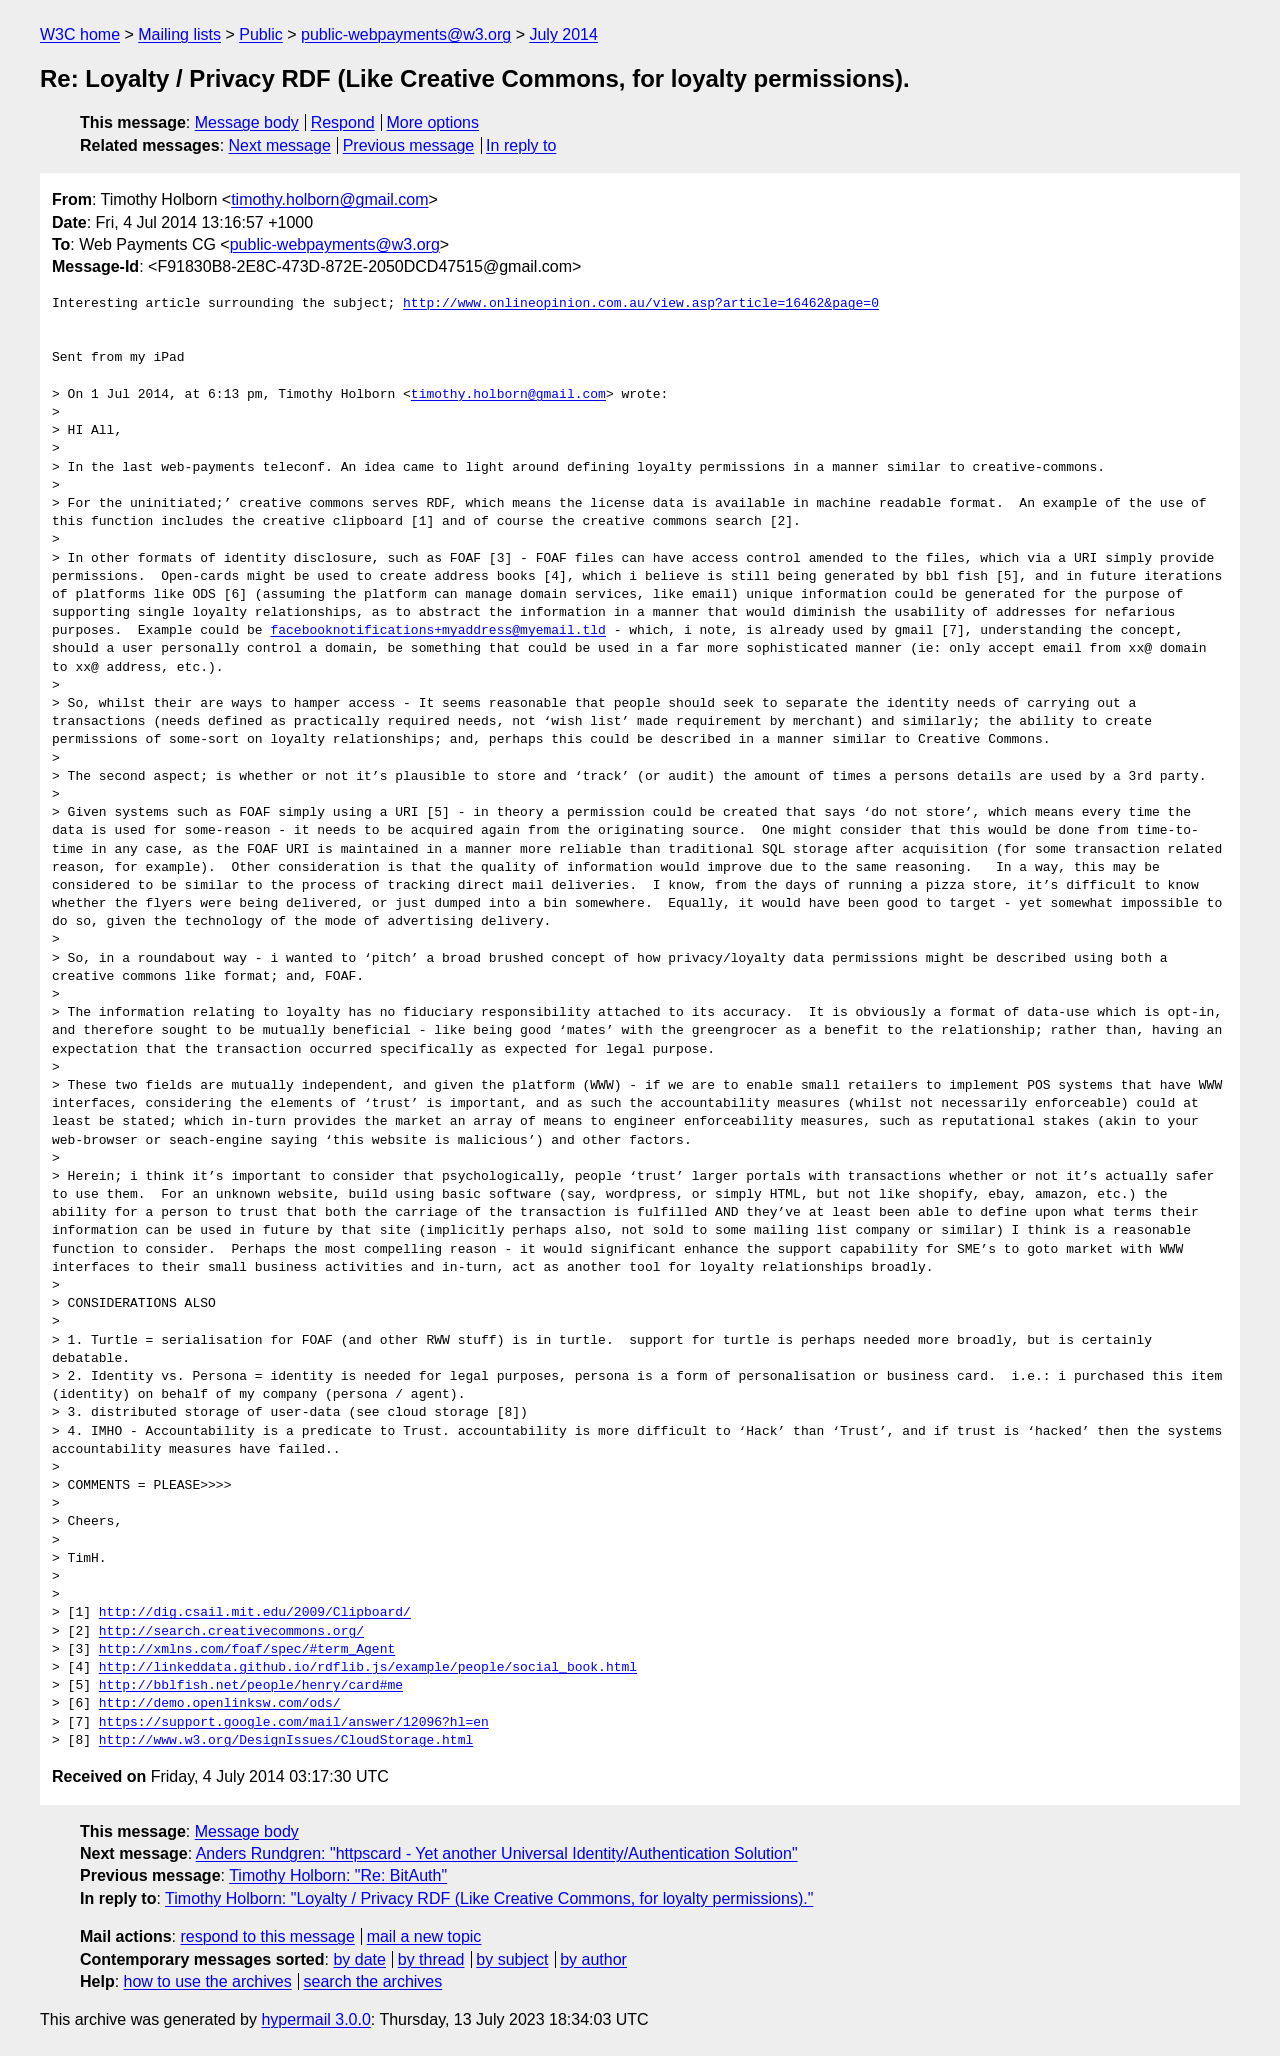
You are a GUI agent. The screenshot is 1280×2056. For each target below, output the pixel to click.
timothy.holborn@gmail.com (329, 199)
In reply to (521, 145)
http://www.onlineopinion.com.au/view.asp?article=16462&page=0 (641, 304)
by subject (512, 1959)
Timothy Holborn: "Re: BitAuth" (338, 1875)
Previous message (409, 145)
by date (359, 1959)
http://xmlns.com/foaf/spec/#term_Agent (247, 1650)
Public (261, 34)
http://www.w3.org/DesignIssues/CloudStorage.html (286, 1741)
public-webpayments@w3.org (406, 34)
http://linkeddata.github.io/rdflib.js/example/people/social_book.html (368, 1668)
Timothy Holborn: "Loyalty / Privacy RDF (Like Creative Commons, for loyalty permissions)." (489, 1898)
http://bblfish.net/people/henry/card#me (251, 1686)
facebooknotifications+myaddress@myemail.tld (437, 631)
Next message (280, 145)
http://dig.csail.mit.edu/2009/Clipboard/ (255, 1613)
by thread (431, 1959)
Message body (247, 122)
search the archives (373, 1981)
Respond (343, 122)
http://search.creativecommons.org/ (231, 1632)
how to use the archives (208, 1981)
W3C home (80, 34)
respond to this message (267, 1936)
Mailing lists (179, 34)
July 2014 (563, 34)
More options (433, 122)
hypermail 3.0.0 (315, 2019)
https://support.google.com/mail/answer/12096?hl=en (294, 1723)
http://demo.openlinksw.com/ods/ (220, 1704)
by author (593, 1959)
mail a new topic (424, 1936)
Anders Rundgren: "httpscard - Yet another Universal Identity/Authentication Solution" (497, 1853)
